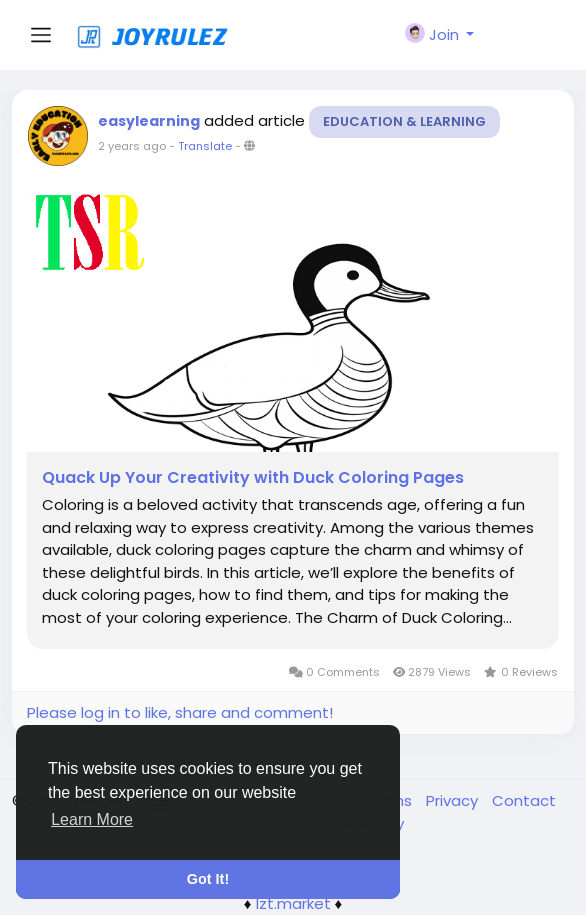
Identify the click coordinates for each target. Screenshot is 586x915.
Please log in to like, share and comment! (180, 712)
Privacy (454, 800)
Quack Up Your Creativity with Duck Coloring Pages (253, 478)
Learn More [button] (92, 819)
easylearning (149, 121)
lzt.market (293, 903)
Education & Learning (404, 121)
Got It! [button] (208, 879)
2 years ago (132, 146)
